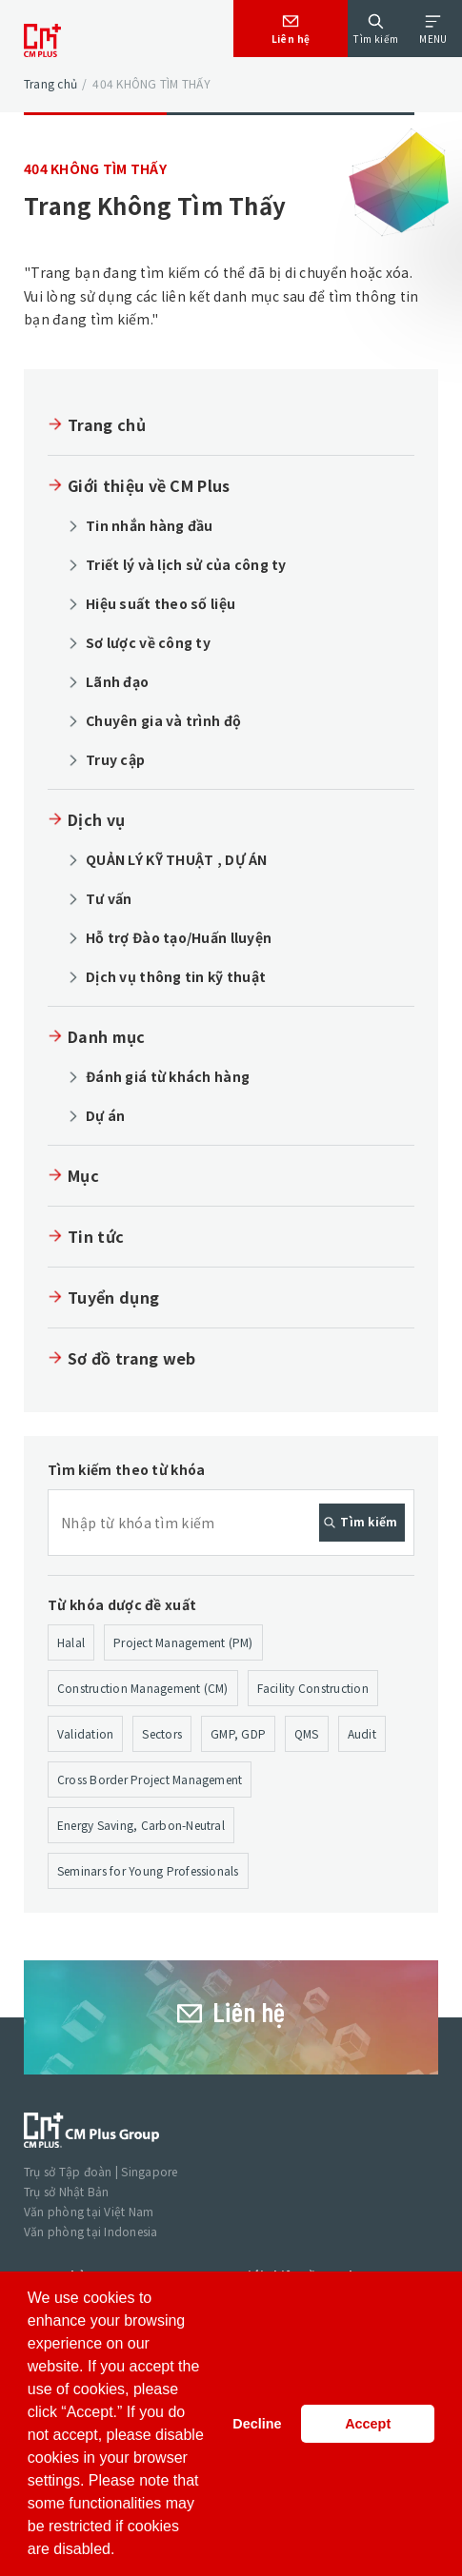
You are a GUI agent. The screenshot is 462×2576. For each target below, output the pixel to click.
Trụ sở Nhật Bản (67, 2191)
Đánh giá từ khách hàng (168, 1076)
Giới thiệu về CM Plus (149, 485)
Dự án (105, 1115)
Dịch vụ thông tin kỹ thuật (176, 976)
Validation (85, 1733)
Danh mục (107, 1036)
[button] (122, 2551)
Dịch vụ (96, 819)
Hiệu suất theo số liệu (160, 603)
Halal (71, 1642)
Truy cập (115, 759)
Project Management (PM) (183, 1642)
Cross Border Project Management (149, 1779)
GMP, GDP (238, 1733)
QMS (306, 1733)
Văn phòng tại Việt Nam (88, 2211)
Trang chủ (50, 83)
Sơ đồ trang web (132, 1358)
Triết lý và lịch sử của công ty (186, 564)
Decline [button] (256, 2423)
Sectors (162, 1733)
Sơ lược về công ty (148, 642)
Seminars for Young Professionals (148, 1870)
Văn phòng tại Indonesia (91, 2231)
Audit (362, 1733)
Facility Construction (313, 1688)
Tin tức (96, 1236)
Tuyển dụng (113, 1297)
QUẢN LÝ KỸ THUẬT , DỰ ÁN (177, 859)
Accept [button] (368, 2423)
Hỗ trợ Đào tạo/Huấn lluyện (178, 937)
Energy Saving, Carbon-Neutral (141, 1825)
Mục (83, 1175)
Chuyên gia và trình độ (163, 720)
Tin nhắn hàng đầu (149, 525)
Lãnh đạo (117, 681)
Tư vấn (109, 898)
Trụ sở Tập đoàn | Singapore (100, 2171)
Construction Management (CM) (143, 1688)
